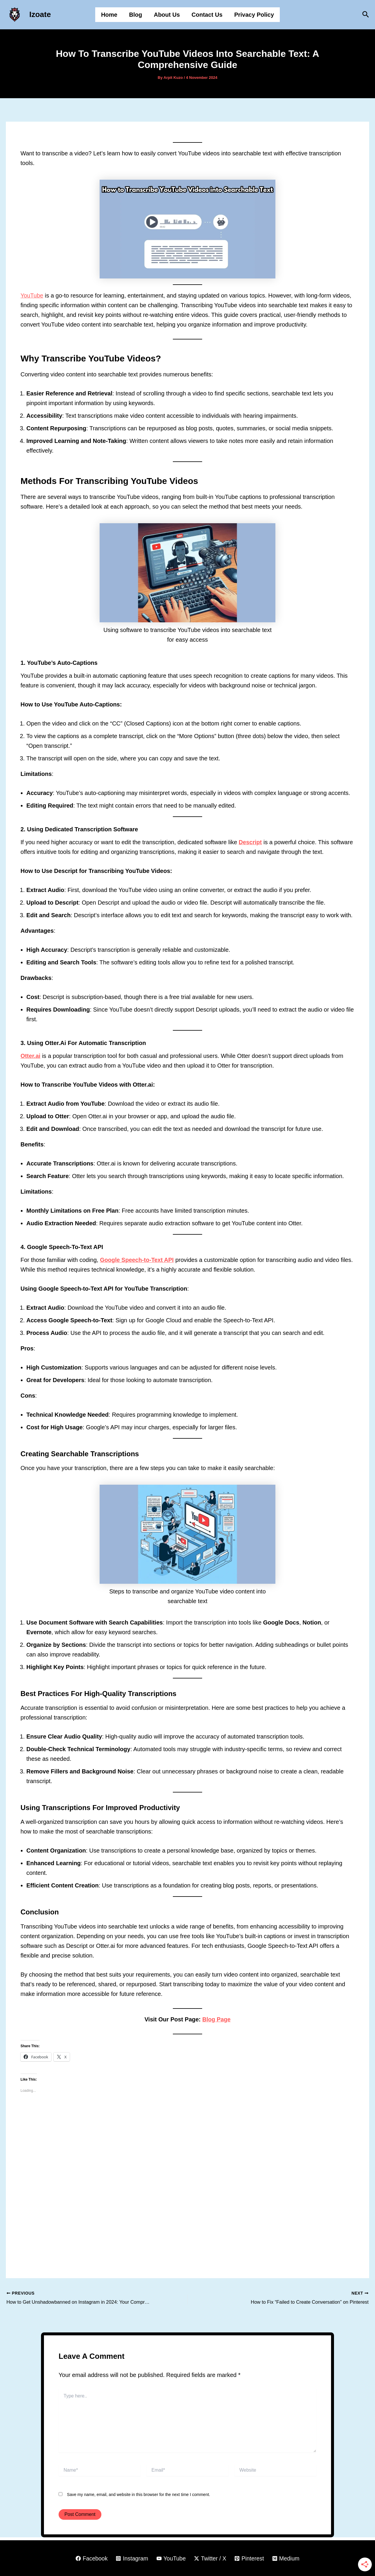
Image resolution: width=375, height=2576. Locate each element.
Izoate (40, 14)
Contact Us (207, 14)
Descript (250, 842)
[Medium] (287, 2558)
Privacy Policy (254, 14)
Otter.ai (31, 1056)
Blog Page (216, 2019)
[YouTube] (171, 2558)
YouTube (32, 295)
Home (109, 14)
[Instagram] (131, 2558)
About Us (167, 14)
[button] (365, 15)
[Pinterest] (250, 2558)
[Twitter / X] (210, 2558)
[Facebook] (90, 2558)
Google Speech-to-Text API (137, 1260)
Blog (135, 14)
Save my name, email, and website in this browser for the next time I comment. (138, 2494)
